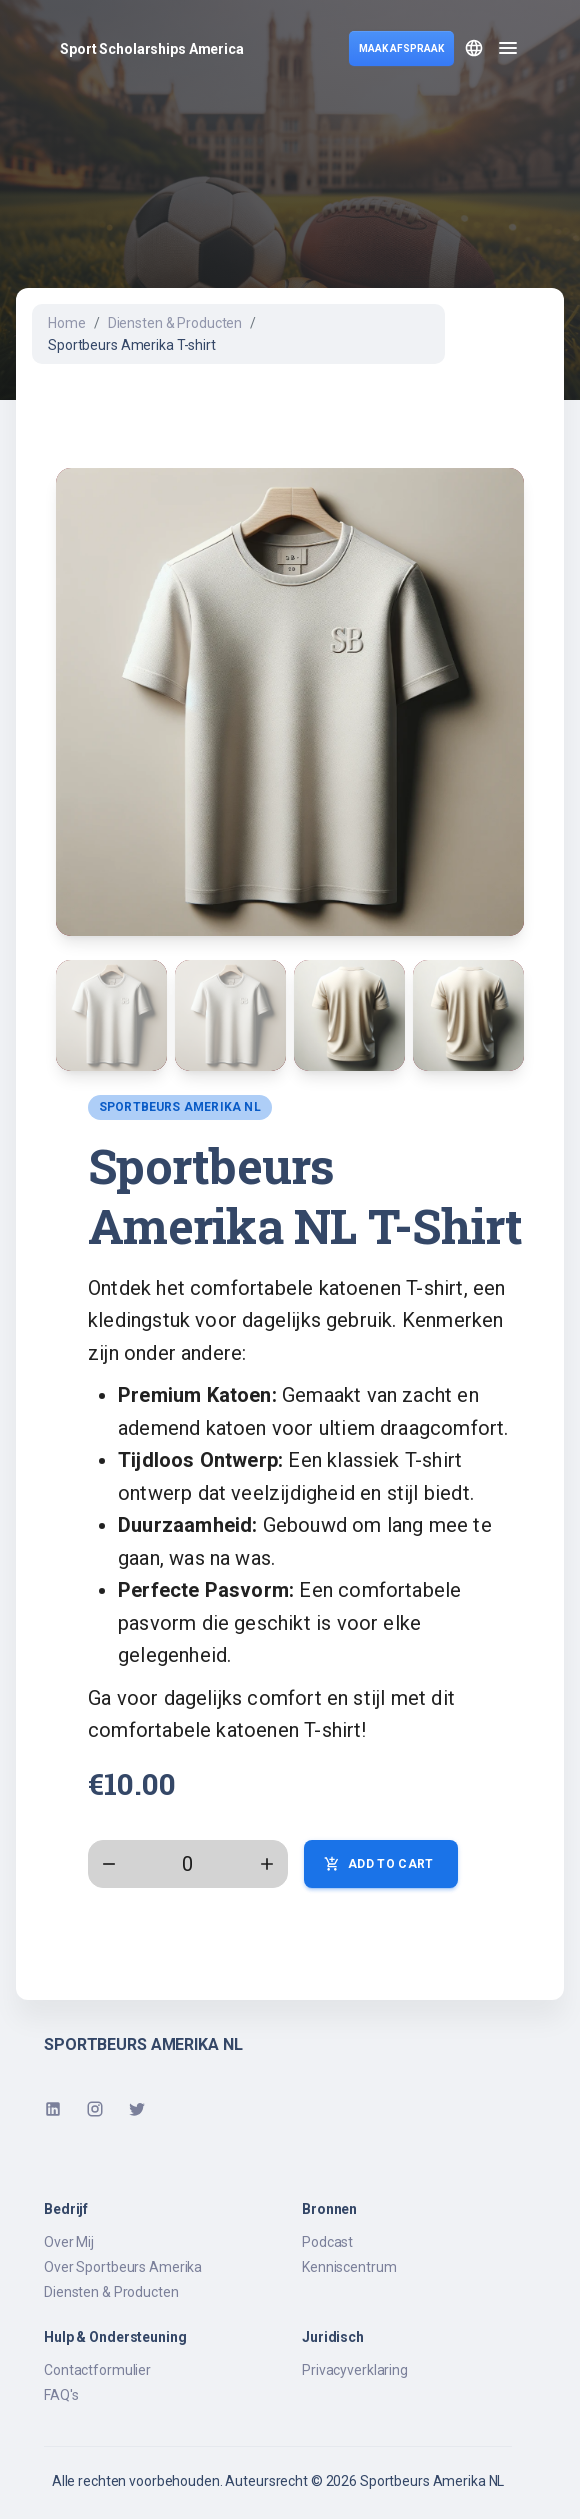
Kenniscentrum (349, 2267)
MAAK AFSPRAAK (401, 48)
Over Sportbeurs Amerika (123, 2267)
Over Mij (69, 2242)
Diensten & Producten (175, 323)
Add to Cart (381, 1864)
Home (67, 323)
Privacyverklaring (355, 2370)
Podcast (327, 2242)
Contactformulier (97, 2370)
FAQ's (61, 2395)
